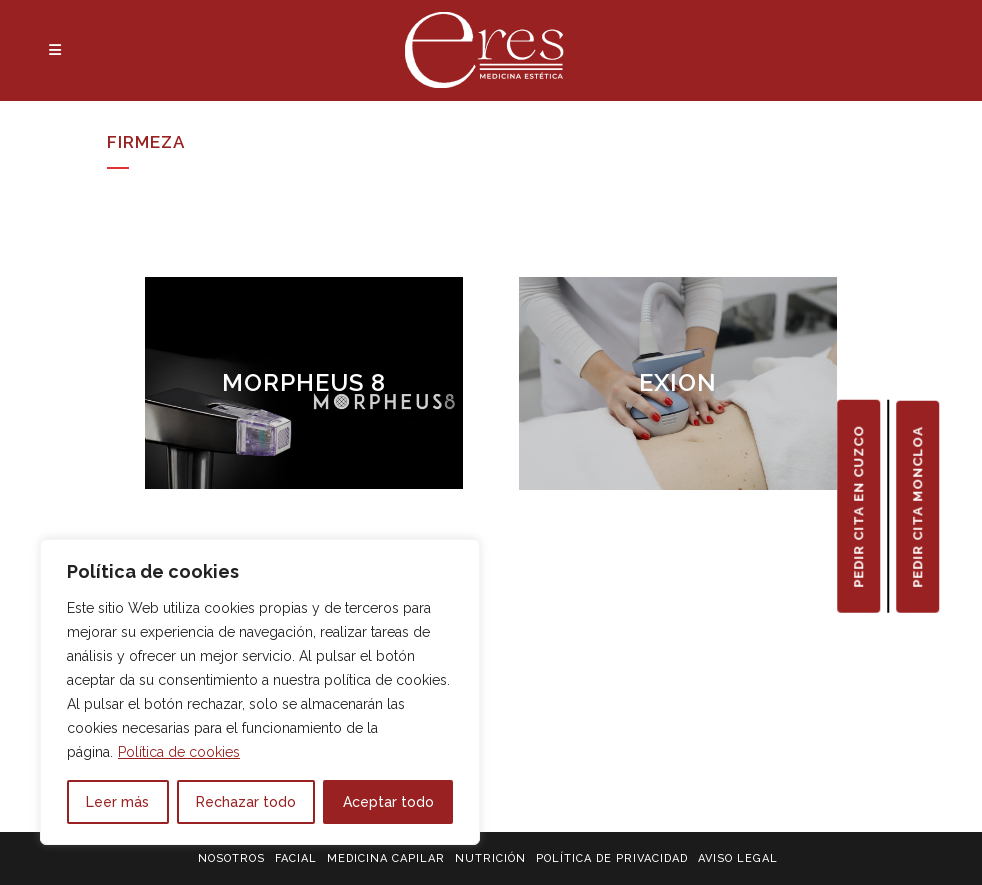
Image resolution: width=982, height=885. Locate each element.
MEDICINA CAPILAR (386, 858)
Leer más (117, 802)
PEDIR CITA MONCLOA (917, 506)
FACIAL (296, 858)
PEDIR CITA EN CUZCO (858, 505)
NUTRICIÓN (490, 858)
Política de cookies (179, 752)
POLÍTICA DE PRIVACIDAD (612, 858)
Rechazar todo (246, 802)
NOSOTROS (231, 858)
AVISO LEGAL (738, 858)
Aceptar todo (388, 802)
